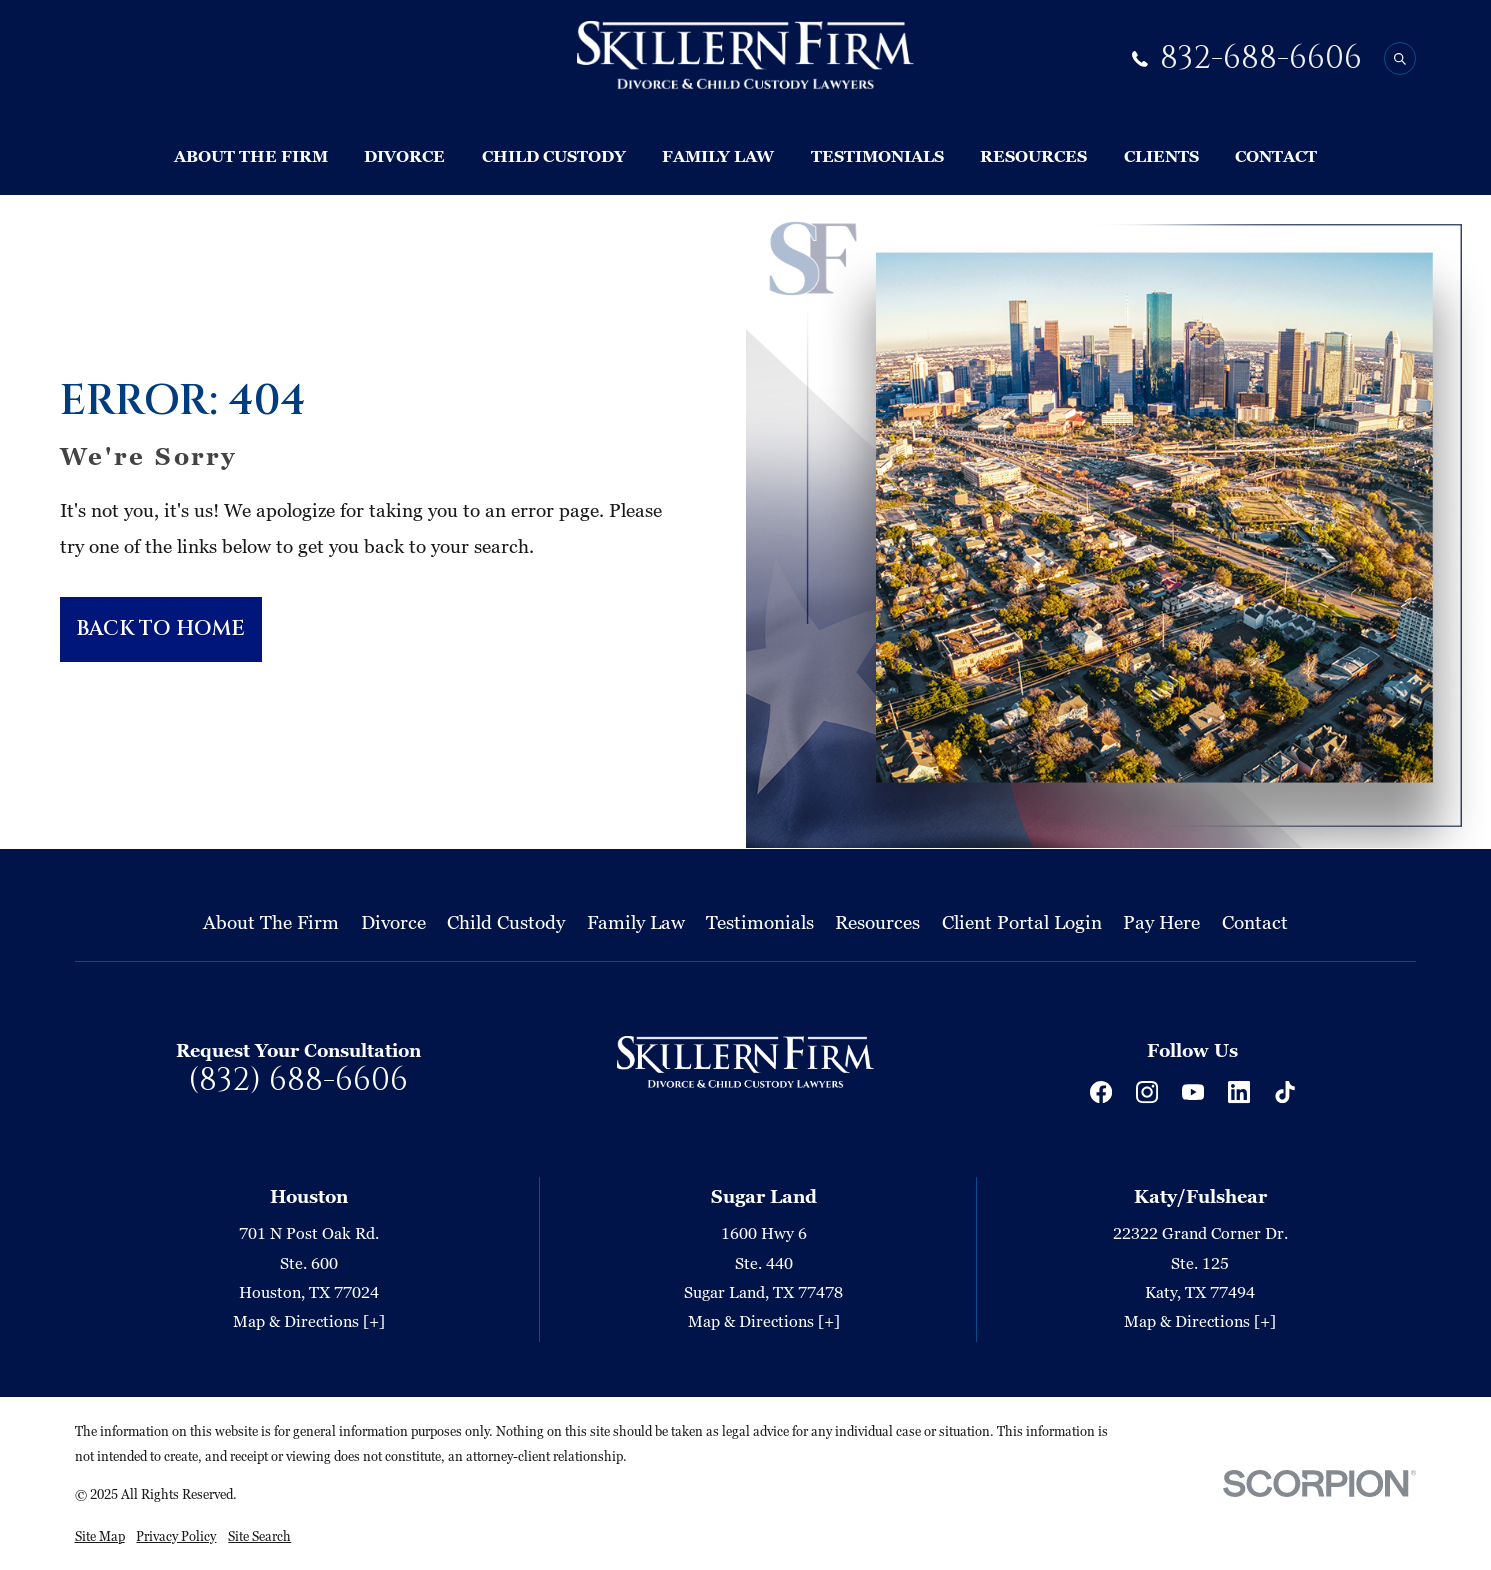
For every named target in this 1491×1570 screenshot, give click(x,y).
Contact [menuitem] (1276, 156)
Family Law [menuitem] (718, 156)
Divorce (393, 921)
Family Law (636, 921)
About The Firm (271, 921)
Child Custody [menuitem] (554, 156)
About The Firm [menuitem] (251, 156)
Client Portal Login (1022, 921)
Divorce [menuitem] (404, 156)
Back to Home (160, 629)
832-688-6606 (1261, 59)
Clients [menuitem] (1161, 156)
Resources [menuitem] (1033, 156)
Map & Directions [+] (309, 1322)
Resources (877, 921)
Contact (1255, 921)
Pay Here (1161, 921)
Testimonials (760, 921)
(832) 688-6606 (298, 1081)
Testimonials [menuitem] (877, 156)
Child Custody (506, 921)
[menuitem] (100, 1536)
